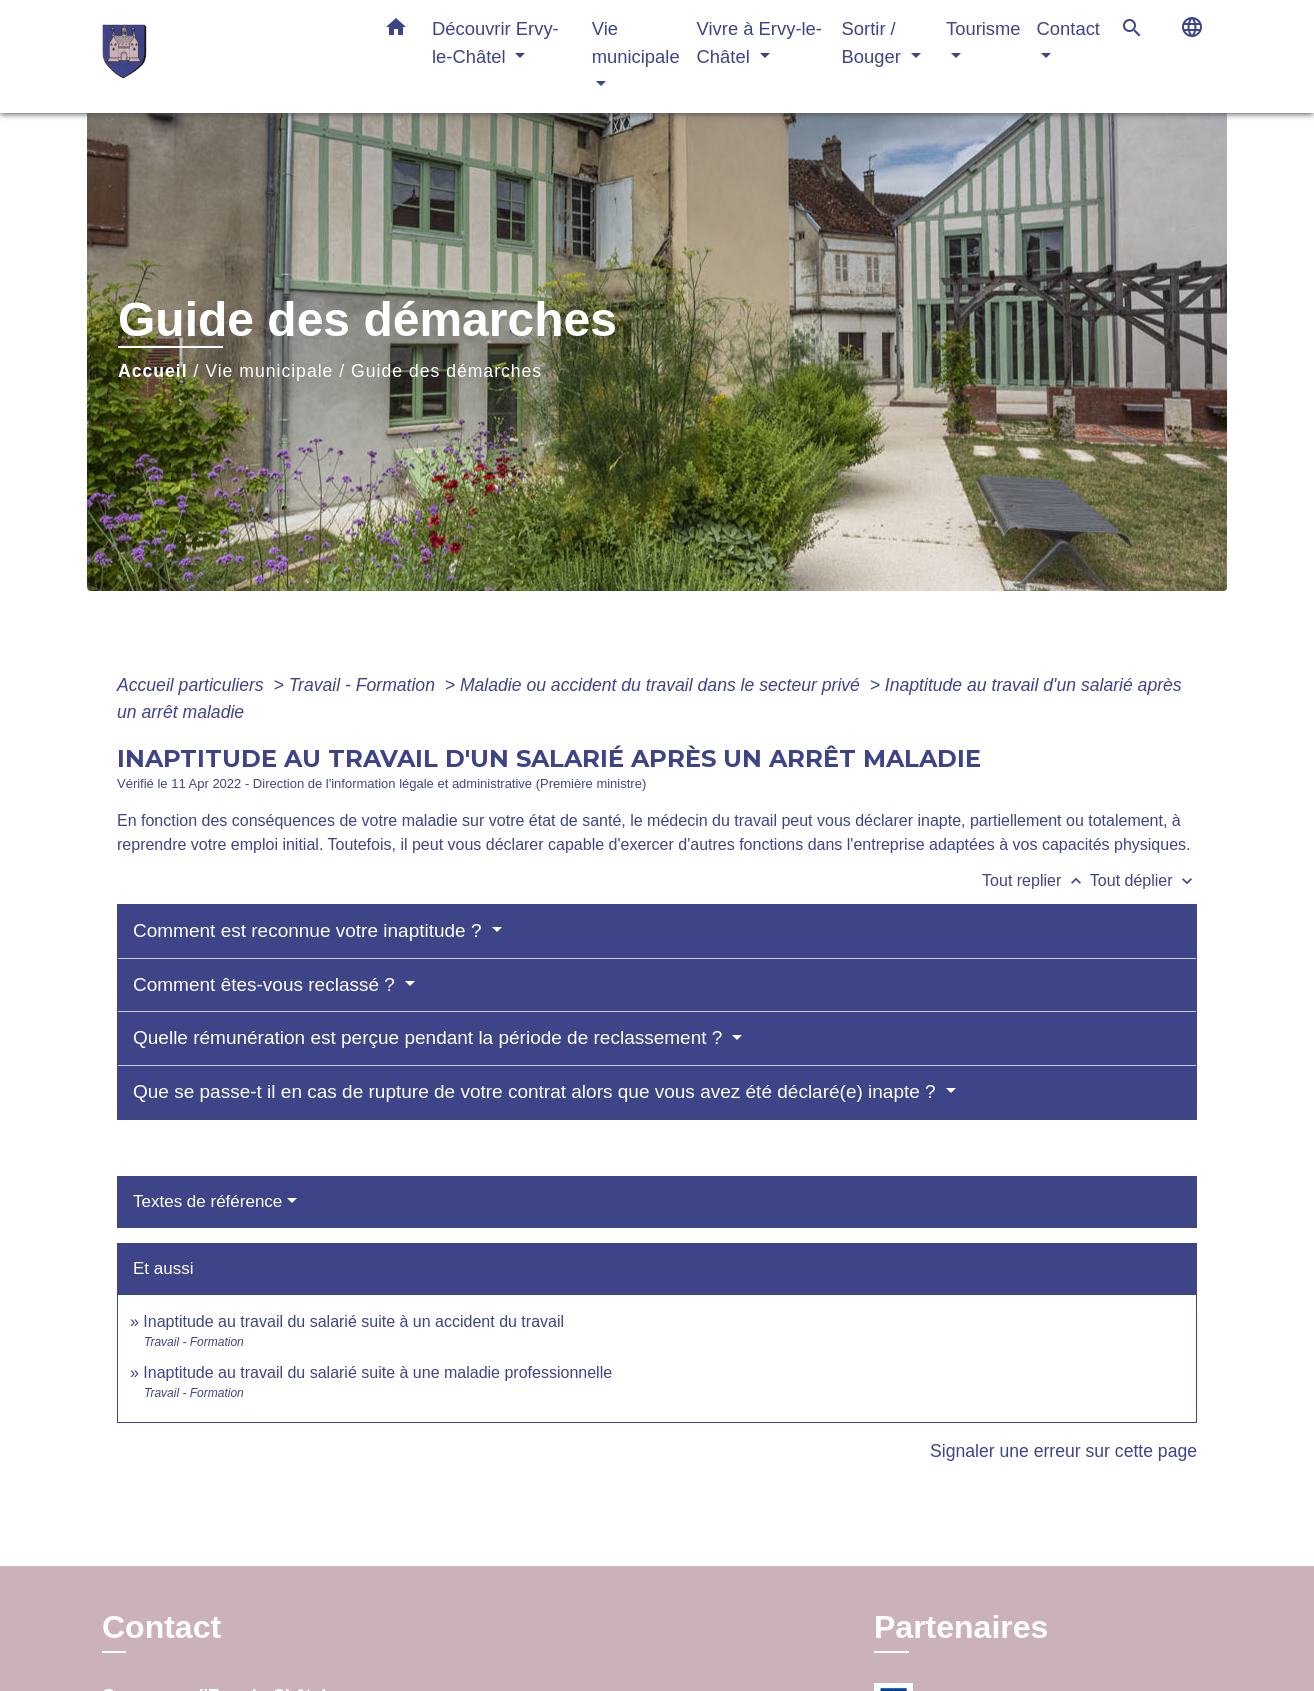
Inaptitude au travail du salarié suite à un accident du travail (353, 1321)
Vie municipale (269, 371)
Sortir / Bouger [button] (874, 42)
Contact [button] (1068, 28)
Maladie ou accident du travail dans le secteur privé (662, 685)
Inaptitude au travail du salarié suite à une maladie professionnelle (377, 1372)
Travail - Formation (364, 685)
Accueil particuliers (193, 685)
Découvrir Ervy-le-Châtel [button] (495, 42)
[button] (396, 31)
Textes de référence (207, 1201)
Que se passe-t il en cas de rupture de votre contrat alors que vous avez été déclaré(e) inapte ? (537, 1091)
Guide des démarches (446, 371)
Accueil (153, 371)
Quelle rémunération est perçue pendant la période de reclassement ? (430, 1037)
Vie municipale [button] (636, 42)
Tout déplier (1143, 880)
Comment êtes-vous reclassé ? (266, 984)
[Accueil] (227, 56)
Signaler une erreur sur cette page (1063, 1451)
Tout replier (1036, 880)
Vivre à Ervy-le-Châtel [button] (759, 42)
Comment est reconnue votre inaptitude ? (310, 930)
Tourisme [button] (983, 28)
